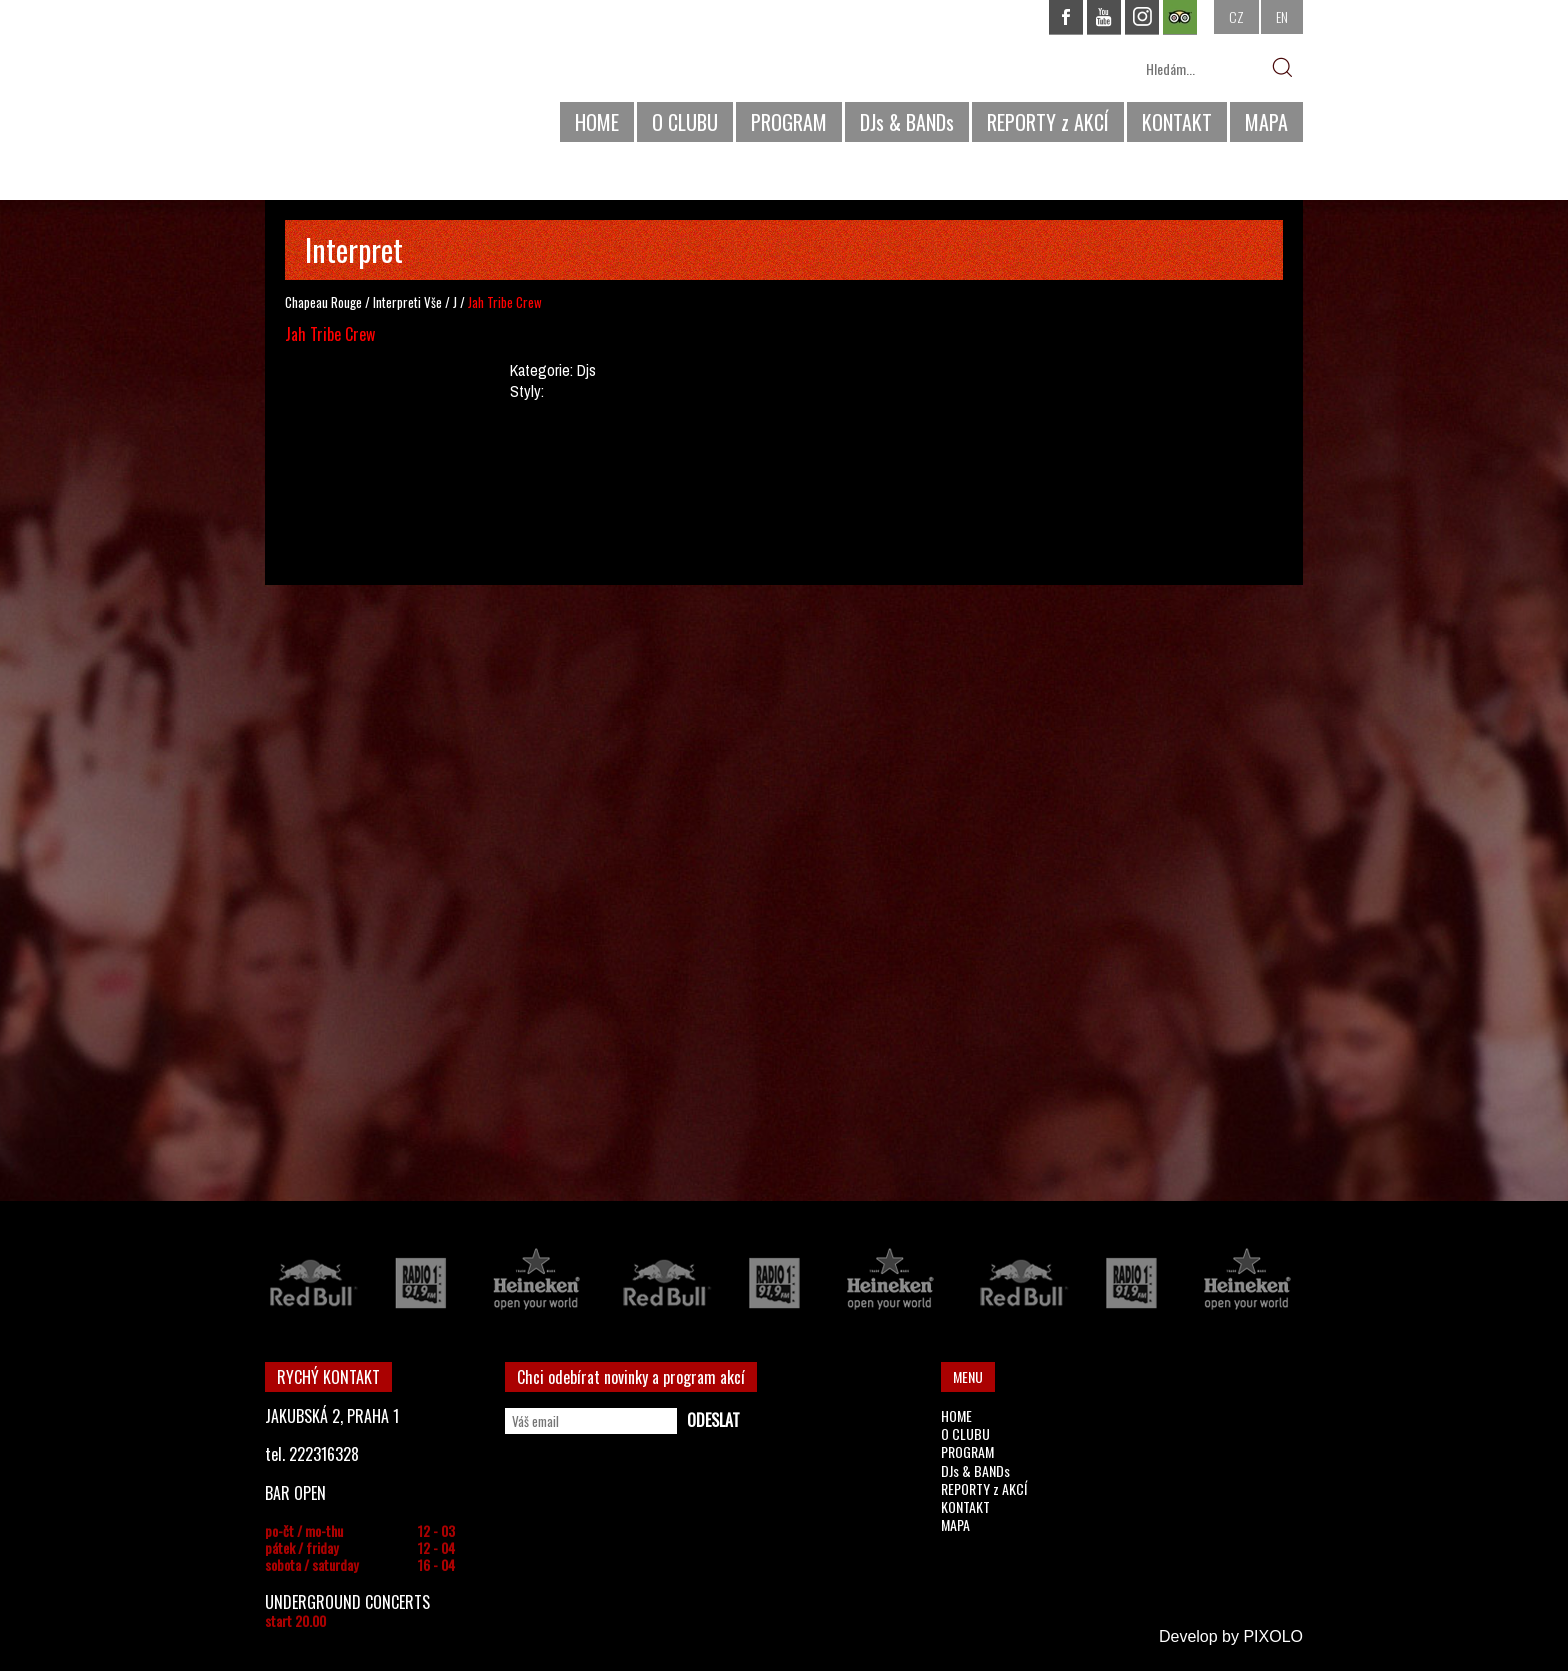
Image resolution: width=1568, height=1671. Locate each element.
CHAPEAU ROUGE (374, 78)
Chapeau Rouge (323, 302)
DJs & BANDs (907, 122)
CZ (1236, 16)
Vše (433, 302)
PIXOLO (1273, 1636)
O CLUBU (685, 122)
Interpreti (397, 302)
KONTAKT (1177, 122)
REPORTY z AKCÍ (1048, 122)
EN (1282, 16)
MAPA (1266, 122)
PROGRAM (789, 122)
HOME (597, 122)
